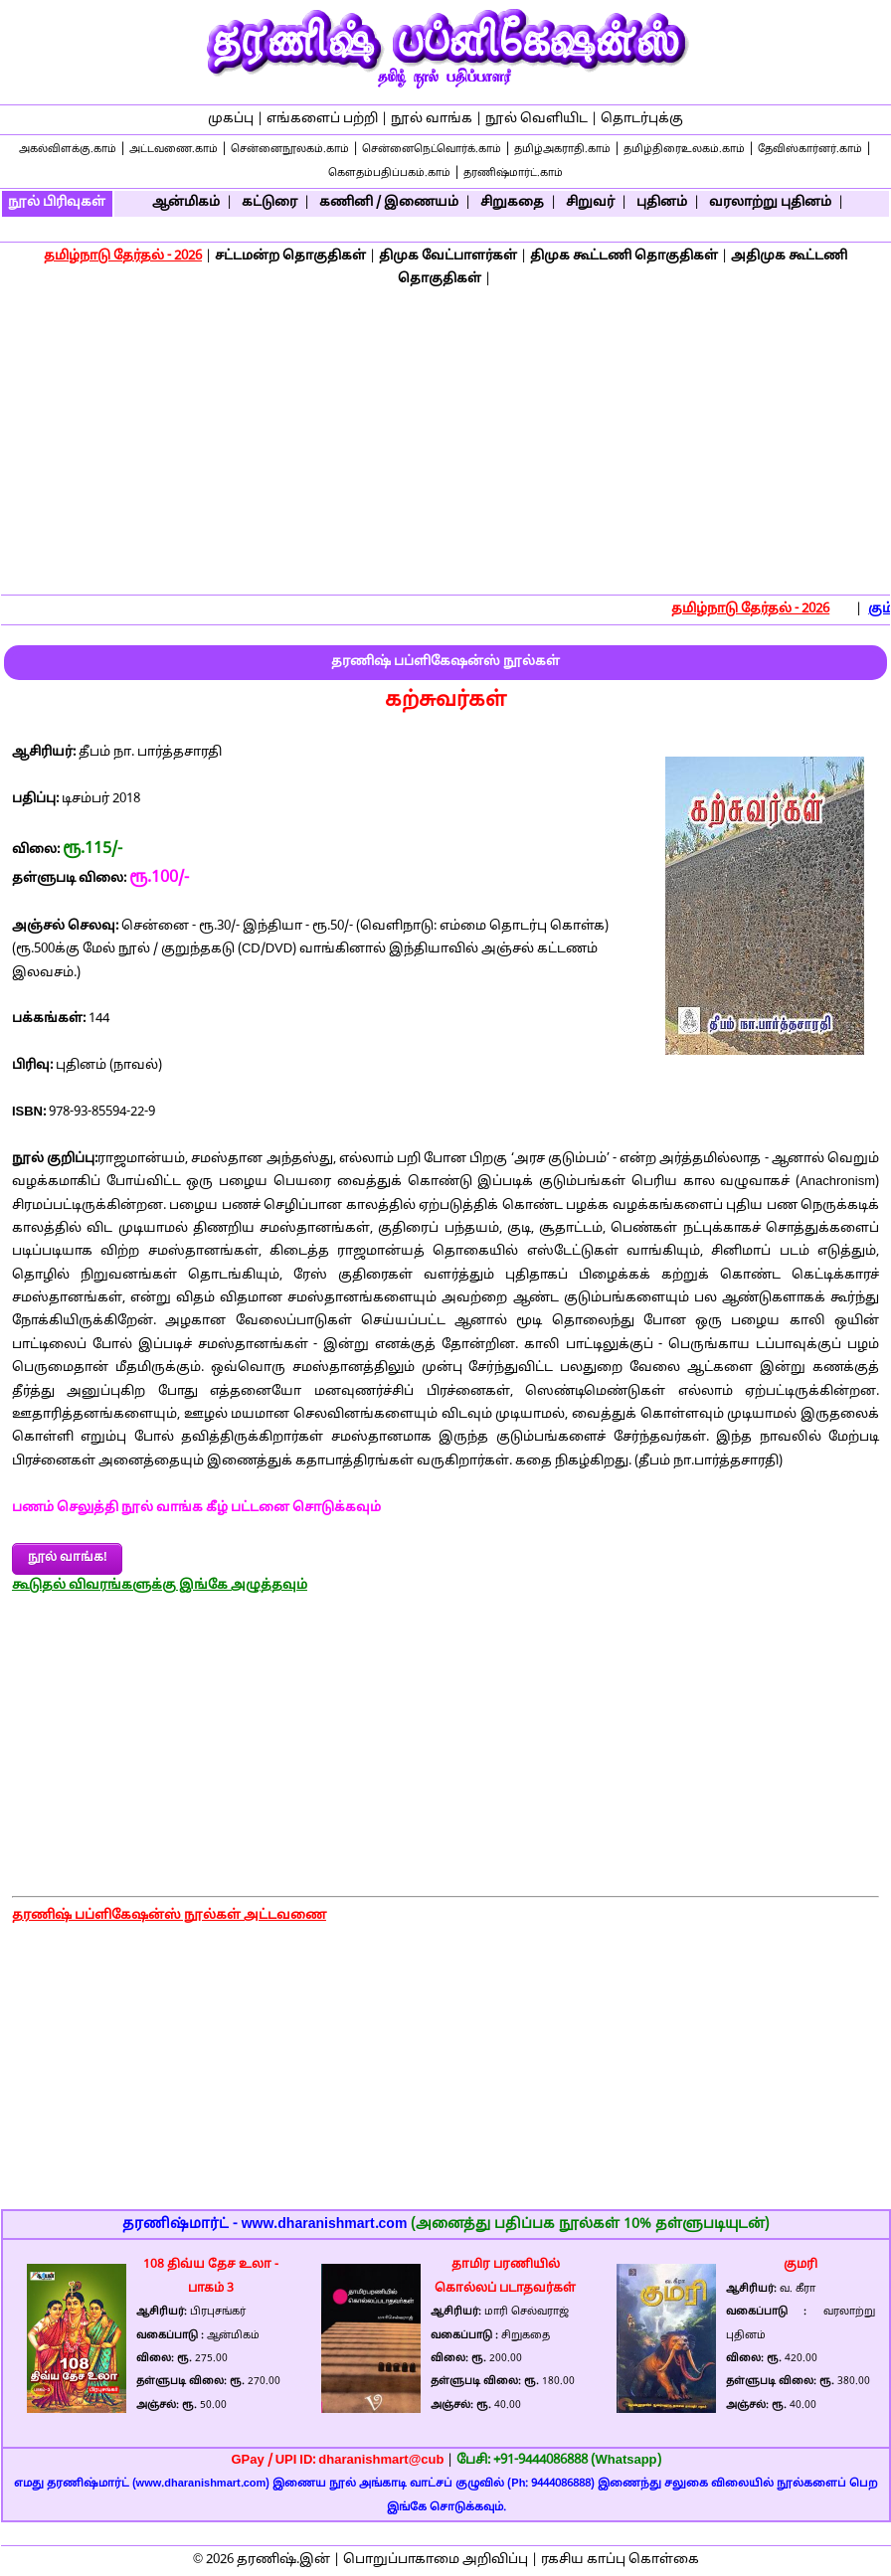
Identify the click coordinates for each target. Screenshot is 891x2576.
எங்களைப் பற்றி (322, 119)
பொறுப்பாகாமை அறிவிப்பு (435, 2560)
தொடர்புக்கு (642, 119)
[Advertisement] (445, 444)
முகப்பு (231, 119)
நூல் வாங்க (431, 119)
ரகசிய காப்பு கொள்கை (620, 2560)
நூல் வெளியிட (536, 119)
